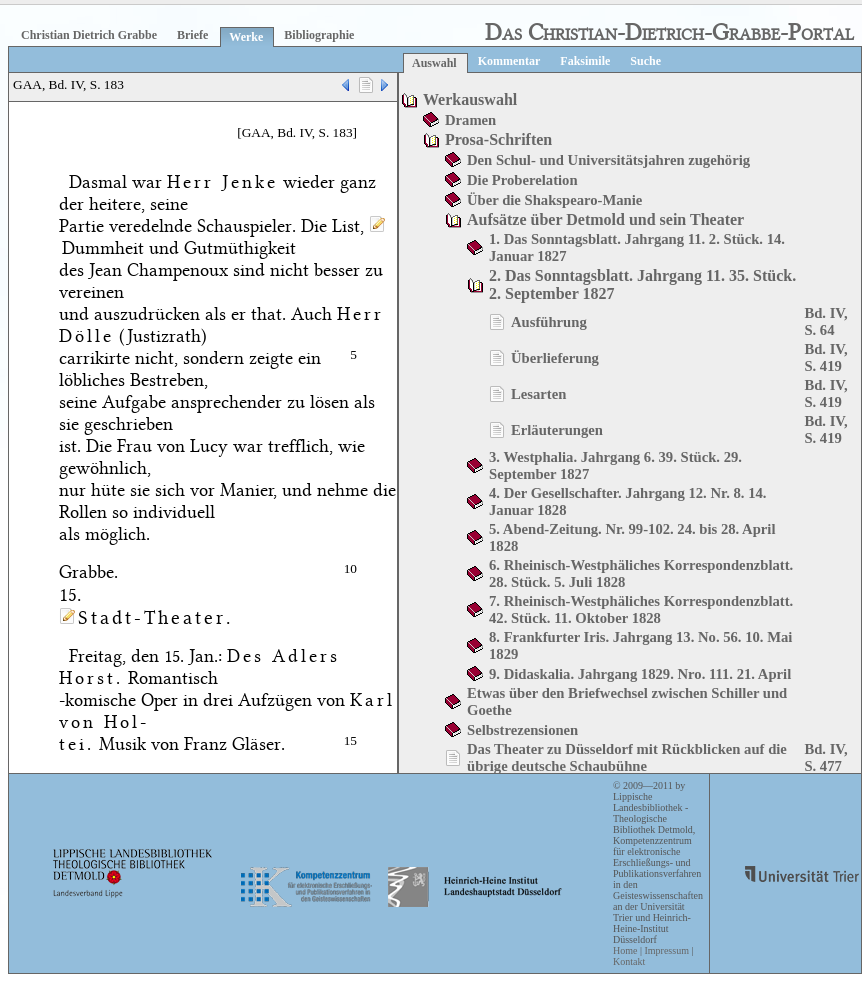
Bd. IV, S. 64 (825, 321)
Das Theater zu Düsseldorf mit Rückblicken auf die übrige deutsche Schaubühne (627, 757)
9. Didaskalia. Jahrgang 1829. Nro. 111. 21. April (640, 674)
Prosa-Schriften (498, 139)
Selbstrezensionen (522, 730)
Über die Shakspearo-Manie (554, 200)
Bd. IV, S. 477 (825, 757)
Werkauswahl (470, 99)
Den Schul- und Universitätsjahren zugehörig (608, 160)
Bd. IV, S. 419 (825, 357)
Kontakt (629, 961)
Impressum (666, 950)
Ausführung (549, 322)
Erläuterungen (557, 430)
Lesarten (538, 394)
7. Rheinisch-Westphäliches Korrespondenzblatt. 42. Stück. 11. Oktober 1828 (641, 609)
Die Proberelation (522, 180)
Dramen (470, 120)
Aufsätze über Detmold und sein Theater (605, 219)
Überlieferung (555, 358)
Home (625, 950)
